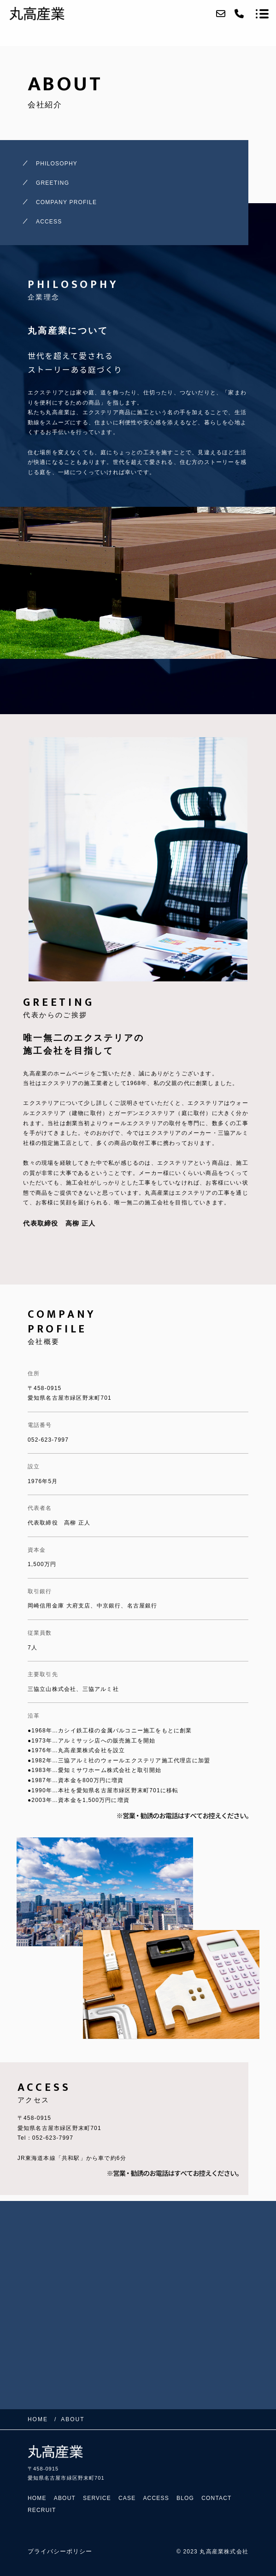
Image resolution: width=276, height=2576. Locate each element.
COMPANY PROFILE (66, 202)
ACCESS (49, 221)
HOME (37, 2498)
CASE (126, 2498)
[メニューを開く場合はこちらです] (262, 14)
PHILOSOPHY (56, 163)
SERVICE (97, 2498)
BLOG (185, 2498)
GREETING (52, 183)
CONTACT (216, 2498)
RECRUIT (42, 2510)
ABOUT (65, 2498)
